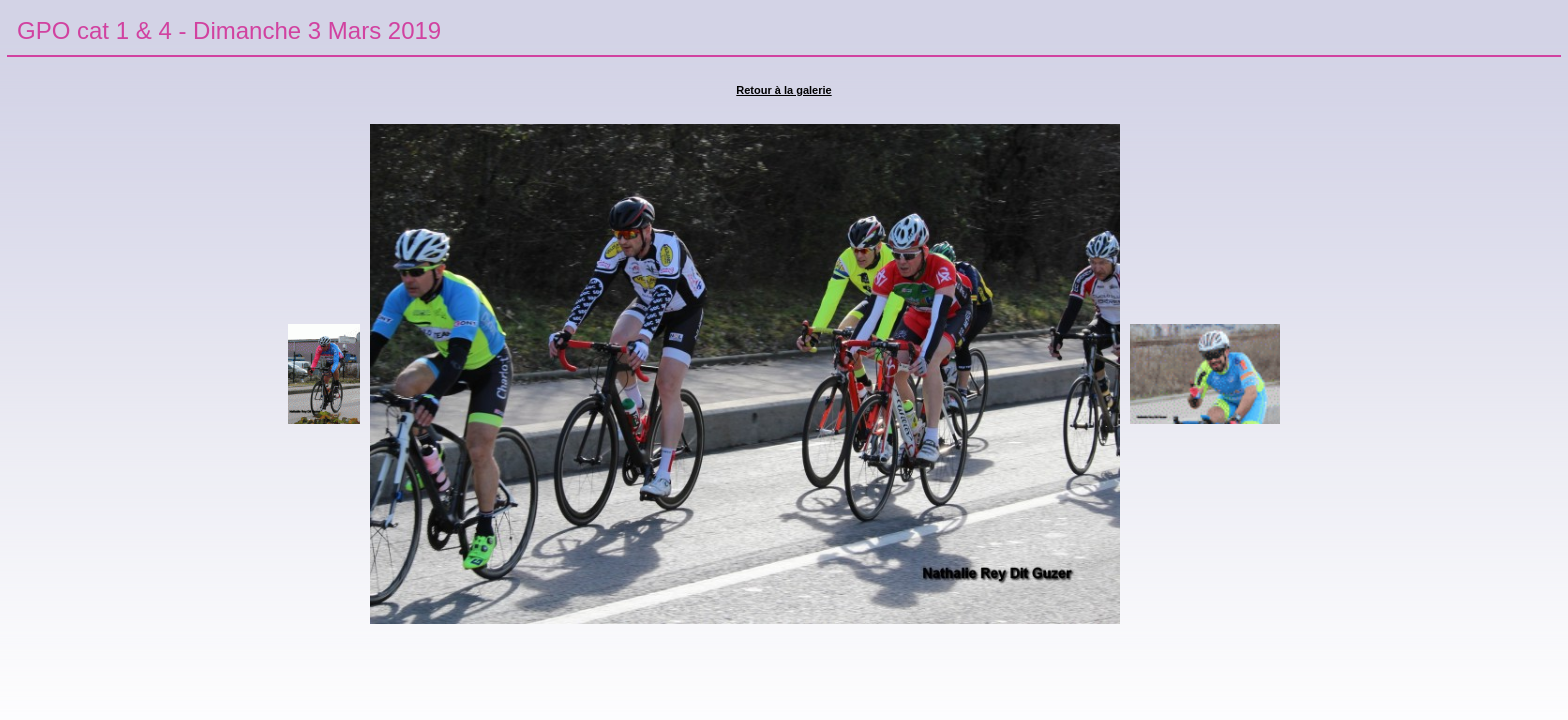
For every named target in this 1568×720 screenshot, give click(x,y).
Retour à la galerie (783, 90)
